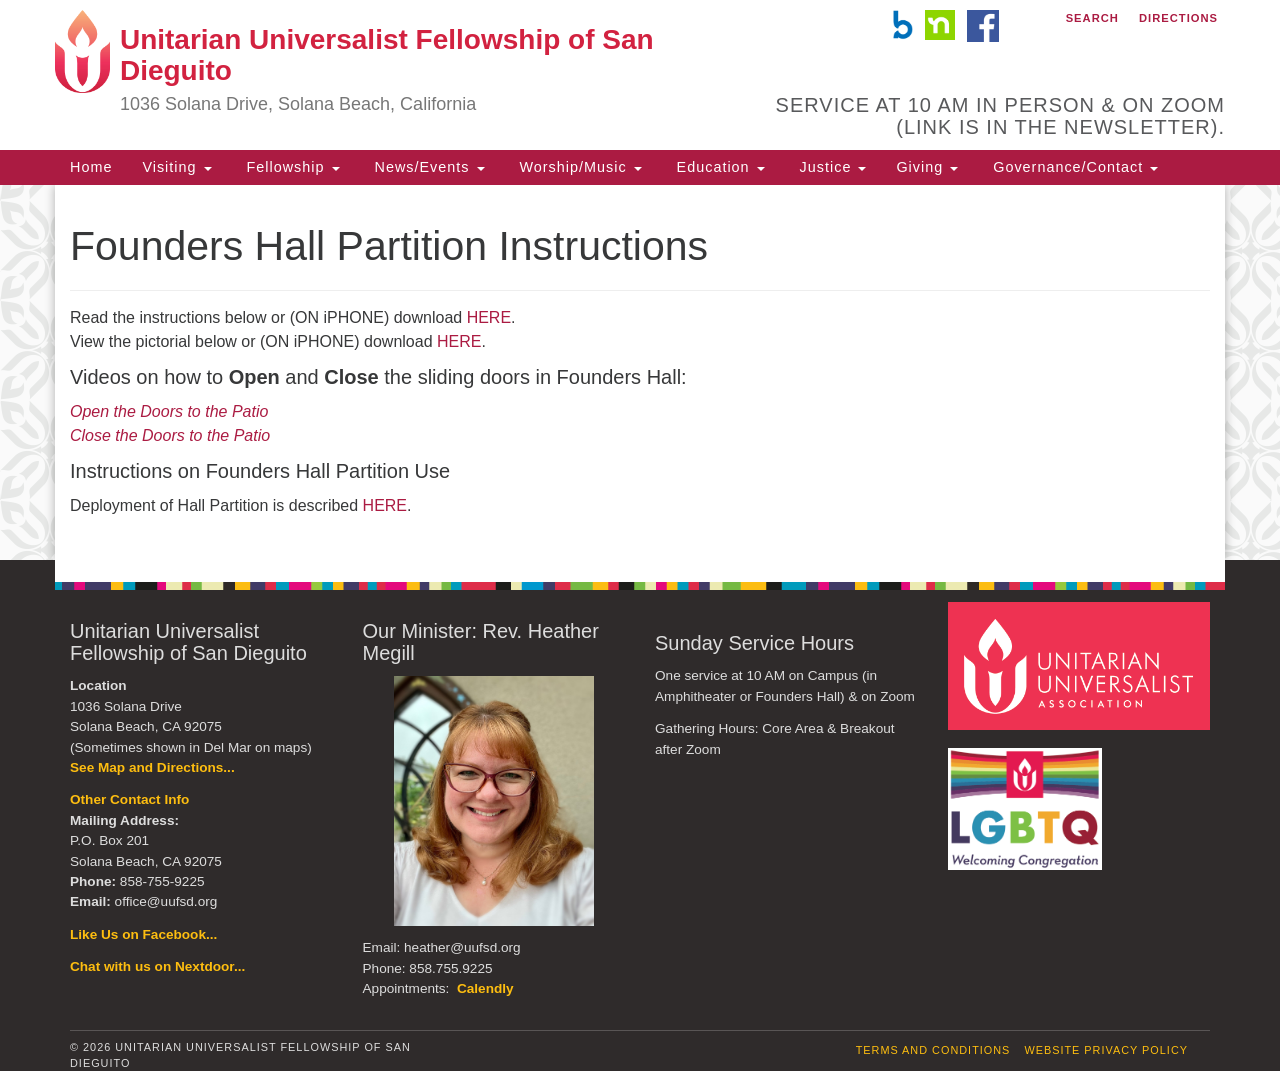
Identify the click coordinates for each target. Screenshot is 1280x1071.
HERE (489, 317)
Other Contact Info (129, 799)
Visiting (176, 167)
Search (1092, 18)
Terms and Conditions (933, 1050)
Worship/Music (578, 167)
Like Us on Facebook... (143, 934)
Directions (1178, 18)
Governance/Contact (1073, 167)
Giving (927, 167)
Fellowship (291, 167)
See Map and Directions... (152, 767)
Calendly (485, 988)
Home (91, 167)
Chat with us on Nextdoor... (157, 966)
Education (718, 167)
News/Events (427, 167)
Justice (831, 167)
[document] (640, 373)
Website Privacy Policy (1106, 1050)
